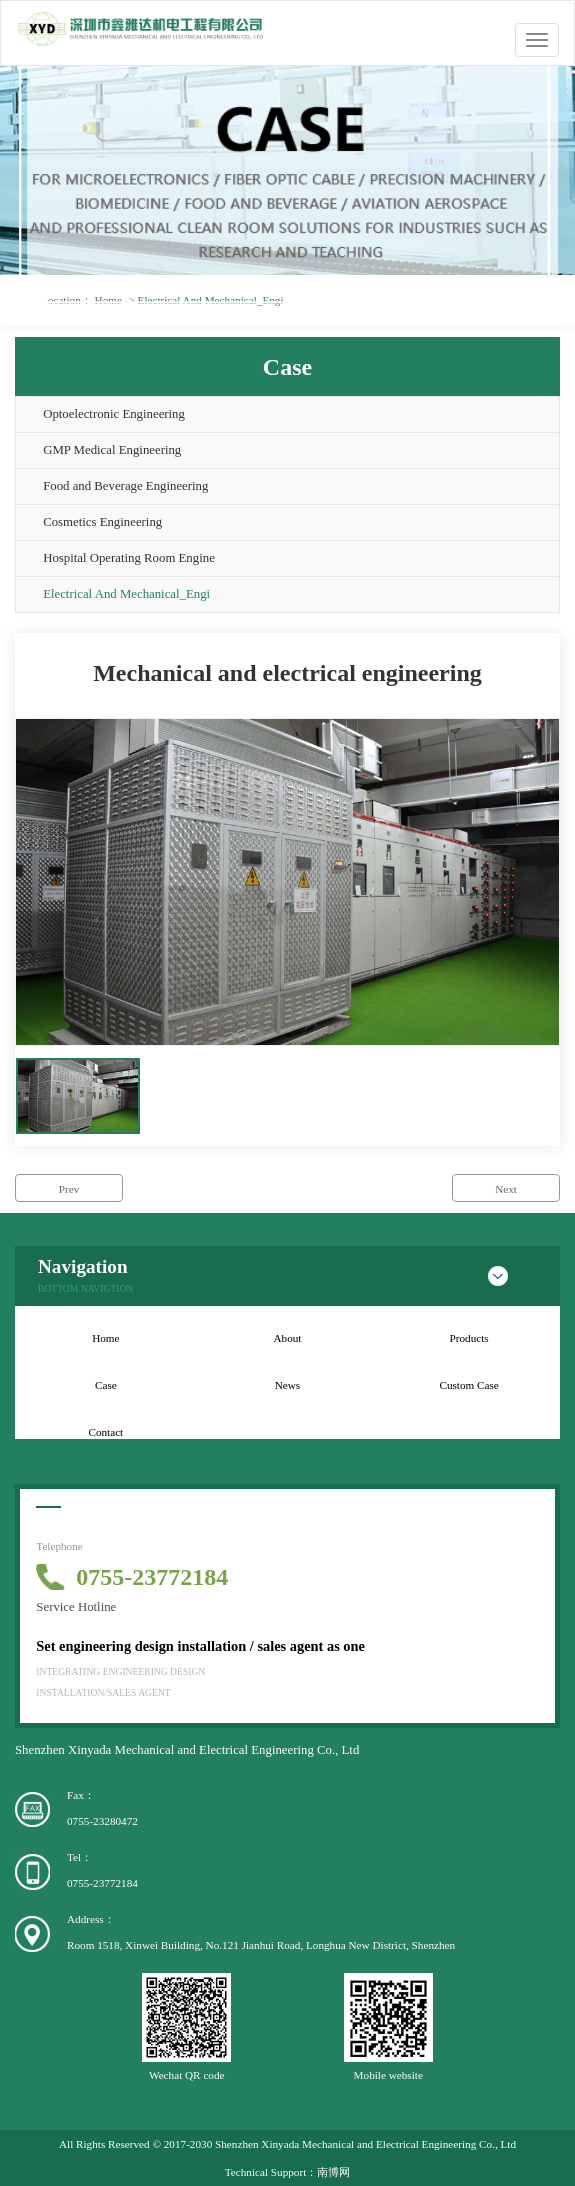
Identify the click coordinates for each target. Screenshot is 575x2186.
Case (106, 1385)
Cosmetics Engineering (102, 522)
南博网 (333, 2172)
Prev (69, 1189)
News (287, 1385)
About (288, 1338)
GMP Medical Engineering (112, 450)
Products (469, 1338)
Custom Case (468, 1385)
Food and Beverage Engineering (125, 486)
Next (506, 1189)
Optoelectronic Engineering (114, 414)
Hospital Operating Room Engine (129, 558)
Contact (105, 1432)
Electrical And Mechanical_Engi (126, 594)
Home (105, 1338)
